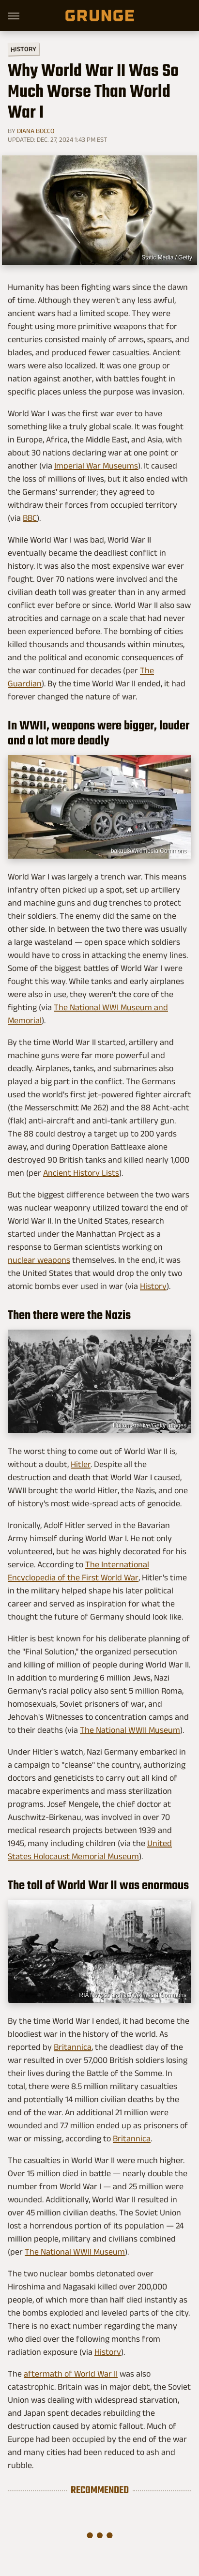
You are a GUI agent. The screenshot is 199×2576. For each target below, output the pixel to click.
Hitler (81, 1464)
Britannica (73, 2047)
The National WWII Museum (130, 1730)
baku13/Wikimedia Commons (148, 851)
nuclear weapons (39, 1260)
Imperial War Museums (96, 465)
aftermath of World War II (71, 2374)
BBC (30, 518)
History (23, 49)
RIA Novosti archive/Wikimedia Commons (132, 1995)
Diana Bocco (35, 131)
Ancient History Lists (81, 1173)
